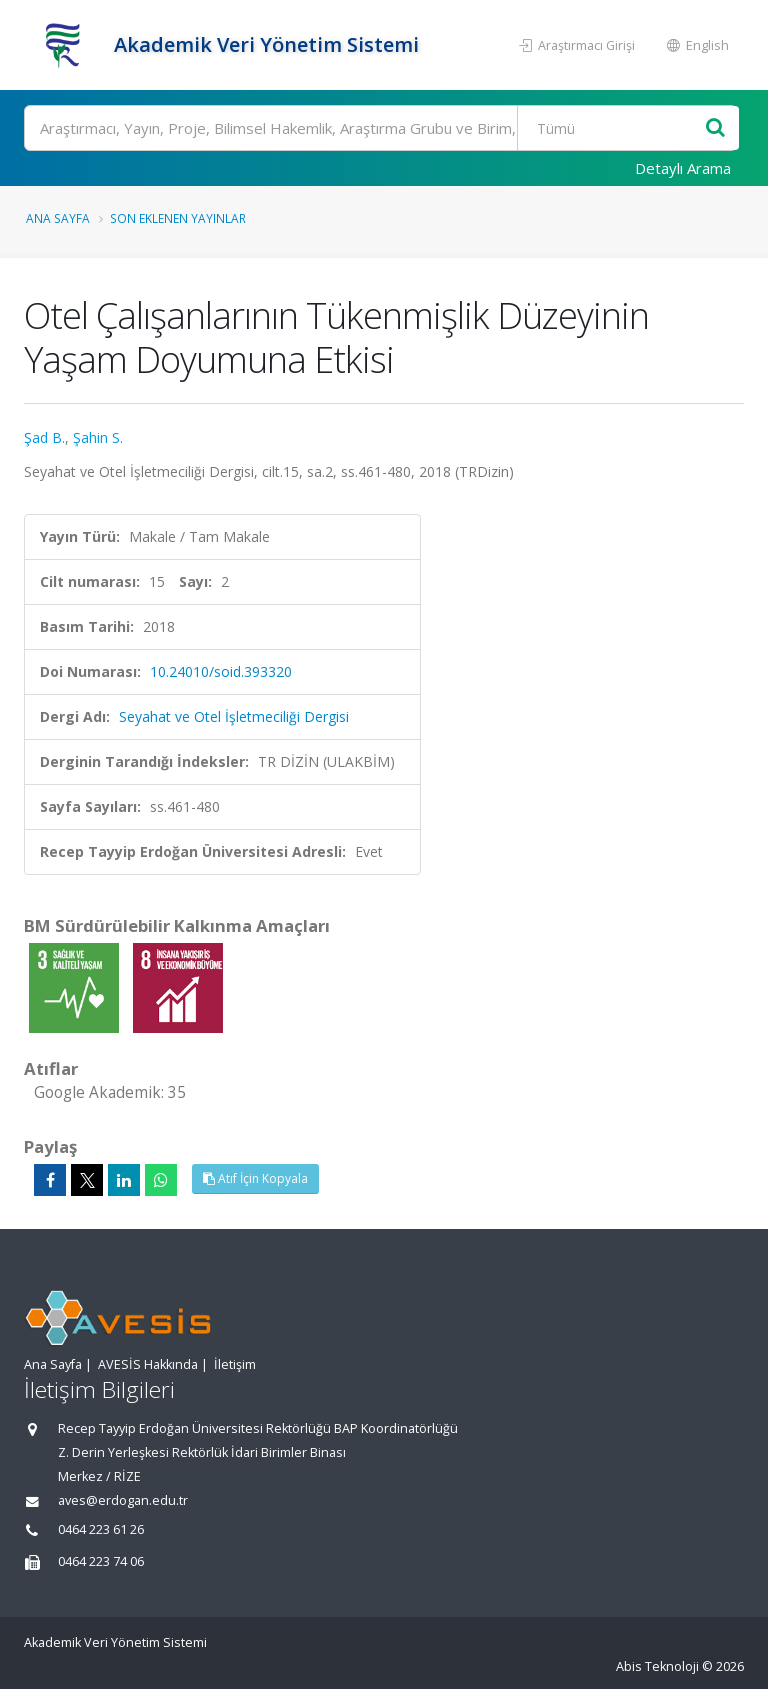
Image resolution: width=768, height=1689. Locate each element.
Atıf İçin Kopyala (255, 1178)
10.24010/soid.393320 (221, 671)
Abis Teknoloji (657, 1666)
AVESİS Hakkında (148, 1364)
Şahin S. (98, 437)
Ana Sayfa (58, 218)
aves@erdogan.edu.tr (123, 1500)
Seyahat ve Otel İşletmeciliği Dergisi (234, 716)
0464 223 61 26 (101, 1529)
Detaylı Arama (683, 168)
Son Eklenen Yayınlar (178, 218)
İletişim (235, 1364)
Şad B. (44, 437)
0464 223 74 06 (101, 1561)
